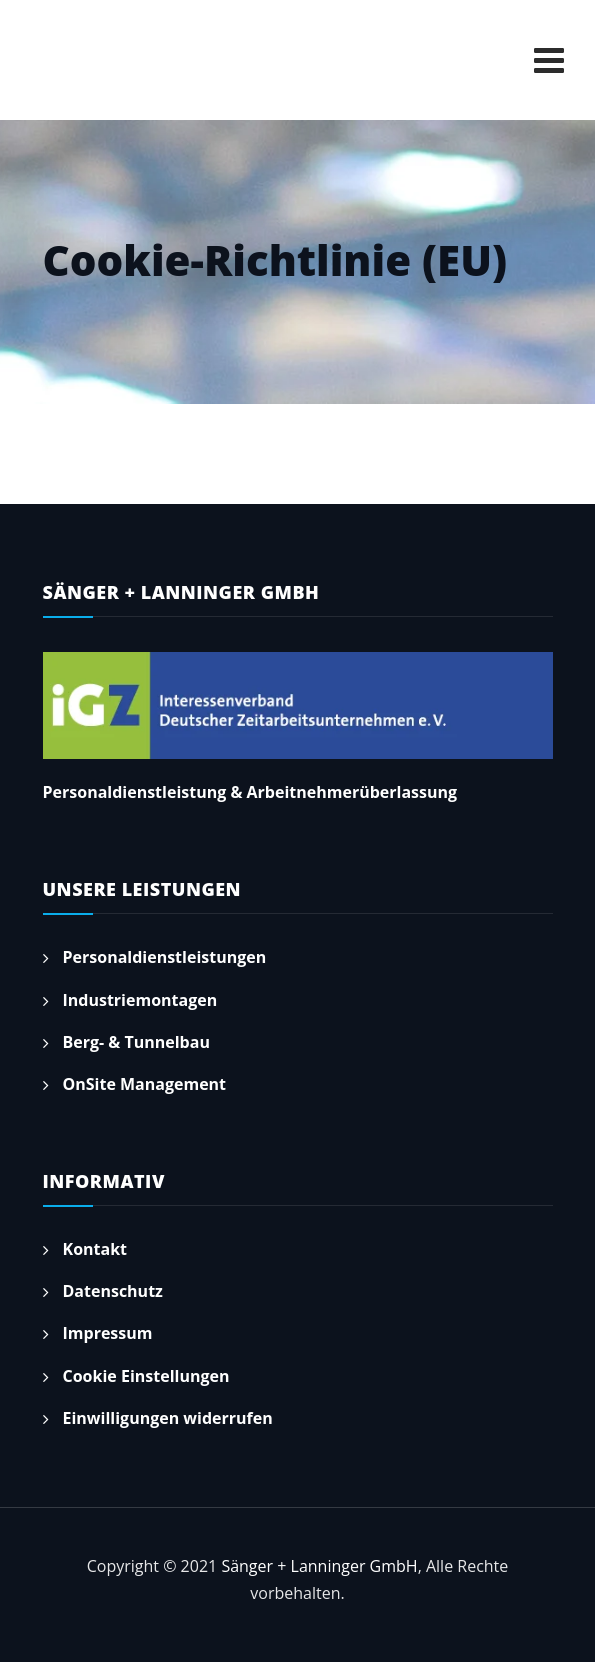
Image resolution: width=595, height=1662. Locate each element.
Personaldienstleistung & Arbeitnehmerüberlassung (250, 792)
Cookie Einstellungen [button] (146, 1376)
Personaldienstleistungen (165, 957)
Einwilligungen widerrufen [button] (168, 1418)
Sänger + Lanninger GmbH (319, 1566)
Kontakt (95, 1249)
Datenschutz (113, 1291)
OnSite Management (145, 1084)
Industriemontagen (140, 1000)
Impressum (108, 1333)
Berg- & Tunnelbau (136, 1042)
